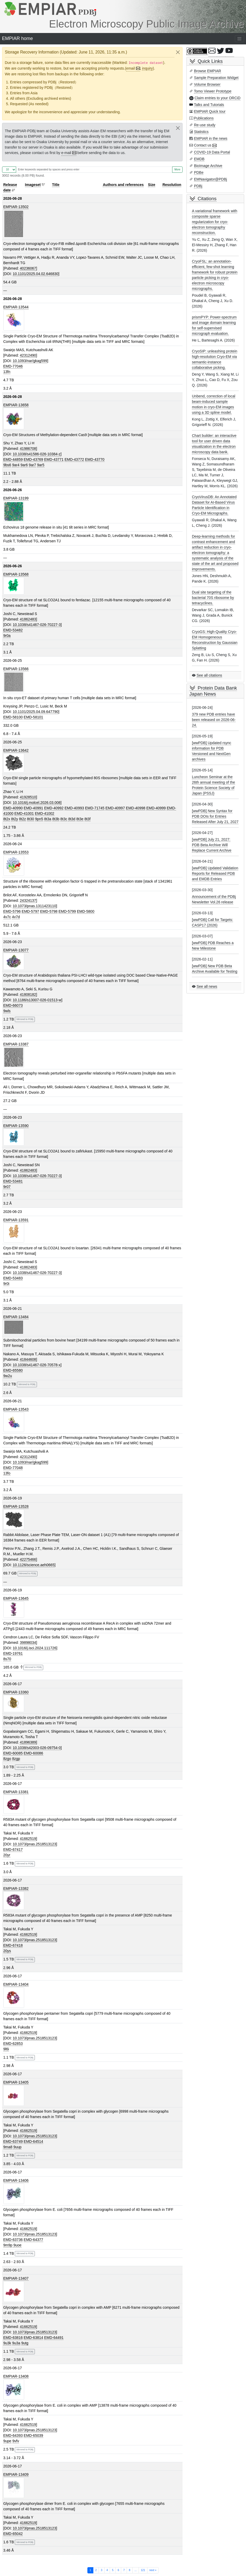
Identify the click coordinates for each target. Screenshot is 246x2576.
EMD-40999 (156, 808)
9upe (7, 2441)
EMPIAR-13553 (16, 852)
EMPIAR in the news (210, 138)
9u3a (16, 2343)
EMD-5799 (67, 911)
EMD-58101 (33, 717)
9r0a (7, 635)
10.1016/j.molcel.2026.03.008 (37, 802)
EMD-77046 (13, 366)
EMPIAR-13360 (16, 1692)
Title (56, 185)
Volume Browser (207, 84)
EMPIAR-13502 (16, 207)
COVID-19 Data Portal (212, 152)
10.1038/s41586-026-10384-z (37, 454)
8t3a (47, 819)
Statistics (201, 132)
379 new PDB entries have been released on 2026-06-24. (214, 719)
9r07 (7, 1187)
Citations (207, 198)
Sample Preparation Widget (216, 78)
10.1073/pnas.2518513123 (34, 1844)
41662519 (28, 1839)
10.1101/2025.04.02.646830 (35, 274)
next (152, 2570)
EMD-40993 (74, 808)
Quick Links (210, 61)
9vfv (15, 2441)
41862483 (28, 619)
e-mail (66, 153)
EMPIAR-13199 (16, 498)
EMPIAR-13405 (16, 2082)
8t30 (30, 819)
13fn (6, 372)
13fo (6, 1473)
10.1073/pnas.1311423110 (34, 906)
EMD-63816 (13, 2337)
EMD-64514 (33, 2141)
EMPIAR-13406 (16, 2180)
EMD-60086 (33, 1753)
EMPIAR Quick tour (209, 111)
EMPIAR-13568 (16, 574)
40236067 (28, 268)
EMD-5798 (48, 911)
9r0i (6, 1284)
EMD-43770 (95, 459)
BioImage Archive (208, 166)
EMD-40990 (13, 808)
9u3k (7, 2343)
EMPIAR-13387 (16, 1044)
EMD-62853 (13, 2043)
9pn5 (39, 819)
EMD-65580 (13, 1370)
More (177, 169)
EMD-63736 (13, 2240)
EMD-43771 (54, 459)
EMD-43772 (74, 459)
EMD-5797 (30, 911)
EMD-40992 (54, 808)
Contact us (202, 145)
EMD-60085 (13, 1753)
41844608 (28, 1359)
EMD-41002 (44, 813)
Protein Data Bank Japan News (213, 690)
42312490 (28, 355)
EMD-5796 (12, 911)
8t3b (55, 819)
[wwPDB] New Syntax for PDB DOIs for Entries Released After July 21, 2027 (215, 816)
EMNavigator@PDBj (210, 179)
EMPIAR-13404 (16, 1984)
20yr (6, 1855)
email (130, 68)
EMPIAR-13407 (16, 2278)
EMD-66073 (13, 1005)
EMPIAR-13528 (16, 1506)
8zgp (16, 1759)
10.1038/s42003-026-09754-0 (37, 1748)
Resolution (172, 185)
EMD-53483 (13, 1278)
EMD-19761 (13, 1653)
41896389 (28, 1742)
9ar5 (40, 465)
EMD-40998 (135, 808)
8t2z (22, 819)
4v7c (7, 917)
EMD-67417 (13, 1849)
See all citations (209, 675)
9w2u (7, 1376)
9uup (17, 2147)
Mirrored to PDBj (24, 1019)
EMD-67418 (13, 1945)
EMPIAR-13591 (16, 1220)
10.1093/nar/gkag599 (30, 361)
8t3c (63, 819)
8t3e (79, 819)
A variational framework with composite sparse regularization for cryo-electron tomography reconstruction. (214, 222)
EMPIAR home (17, 38)
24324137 (28, 900)
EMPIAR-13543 (16, 1409)
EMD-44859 (13, 459)
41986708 (28, 448)
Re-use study (204, 125)
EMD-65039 (33, 2435)
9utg (24, 2343)
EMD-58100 (13, 717)
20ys (7, 1951)
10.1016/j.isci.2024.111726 (34, 1648)
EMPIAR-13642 (16, 750)
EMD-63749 (13, 2141)
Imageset (33, 185)
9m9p (7, 2245)
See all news (207, 986)
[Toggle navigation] (239, 38)
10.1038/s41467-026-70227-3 (37, 625)
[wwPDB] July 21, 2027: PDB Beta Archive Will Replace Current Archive (211, 844)
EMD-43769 (33, 459)
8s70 (7, 1659)
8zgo (7, 1759)
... (135, 2570)
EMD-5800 (85, 911)
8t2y (14, 819)
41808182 (28, 994)
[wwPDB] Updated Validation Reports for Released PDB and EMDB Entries (215, 873)
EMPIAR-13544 (16, 307)
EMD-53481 (13, 1181)
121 (143, 2570)
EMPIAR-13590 (16, 1126)
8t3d (71, 819)
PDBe (199, 172)
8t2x (6, 819)
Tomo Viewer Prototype (212, 91)
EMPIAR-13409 (16, 2474)
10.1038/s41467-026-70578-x (37, 1365)
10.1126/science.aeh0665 (33, 1565)
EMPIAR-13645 (16, 1598)
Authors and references (123, 185)
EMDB (199, 159)
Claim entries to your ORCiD (218, 98)
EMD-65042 (13, 2534)
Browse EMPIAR (207, 71)
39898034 (28, 1642)
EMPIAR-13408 (16, 2376)
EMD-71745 (95, 808)
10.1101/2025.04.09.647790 (35, 712)
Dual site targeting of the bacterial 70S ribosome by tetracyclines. (213, 597)
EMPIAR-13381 (16, 1792)
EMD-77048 (13, 1468)
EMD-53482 (13, 630)
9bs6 (7, 465)
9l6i (6, 2049)
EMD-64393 (13, 2435)
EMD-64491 (54, 2337)
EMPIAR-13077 (16, 950)
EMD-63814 (33, 2337)
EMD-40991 (33, 808)
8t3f (87, 819)
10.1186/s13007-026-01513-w (37, 1000)
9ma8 (7, 2147)
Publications (204, 118)
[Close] (177, 52)
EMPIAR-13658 (16, 405)
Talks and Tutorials (209, 105)
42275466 (28, 1559)
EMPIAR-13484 (16, 1317)
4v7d (16, 917)
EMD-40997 (115, 808)
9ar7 (32, 465)
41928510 (28, 797)
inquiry (147, 68)
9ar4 (16, 465)
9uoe (17, 2245)
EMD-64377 (33, 2240)
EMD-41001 (24, 813)
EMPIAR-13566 (16, 669)
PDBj (198, 186)
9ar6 (24, 465)
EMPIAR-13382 (16, 1888)
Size (151, 185)
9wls (7, 1011)
